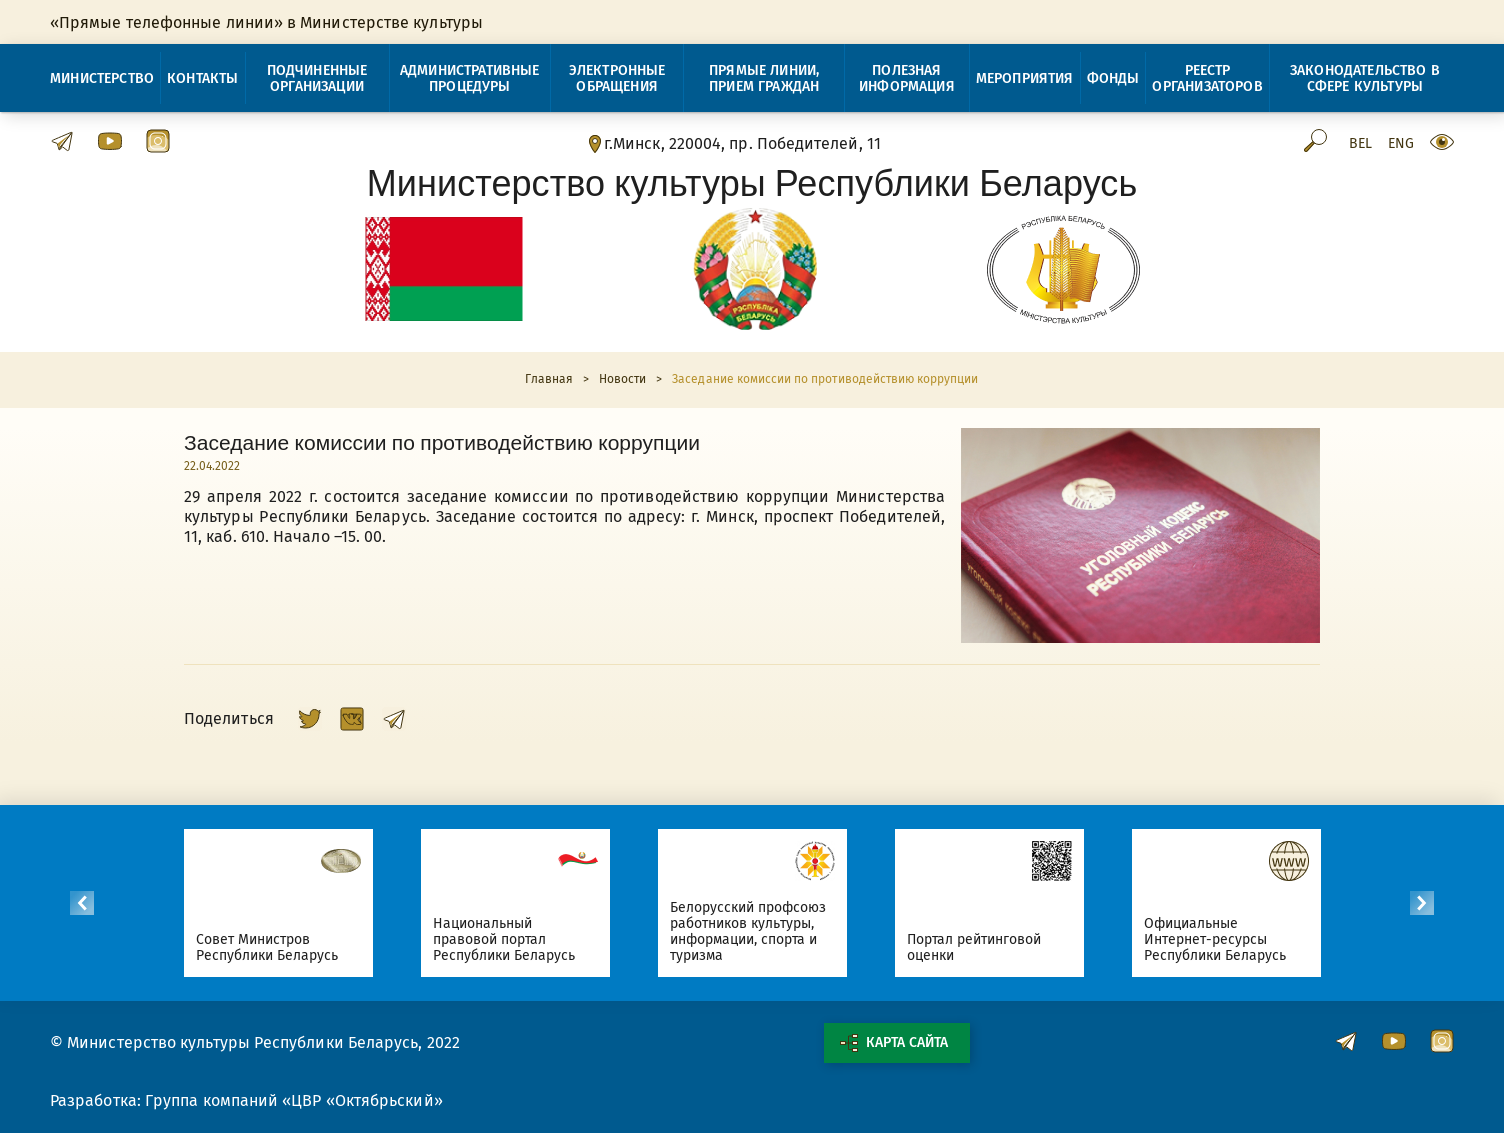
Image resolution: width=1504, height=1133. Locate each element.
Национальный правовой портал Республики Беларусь (508, 939)
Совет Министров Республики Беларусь (271, 947)
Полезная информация (907, 78)
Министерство (102, 78)
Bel (1360, 144)
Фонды (1113, 78)
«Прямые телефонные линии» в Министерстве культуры (266, 22)
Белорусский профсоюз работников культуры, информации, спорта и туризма (752, 931)
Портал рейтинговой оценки (978, 947)
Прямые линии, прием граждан (764, 78)
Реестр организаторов (1207, 78)
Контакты (202, 78)
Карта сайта (894, 1043)
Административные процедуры (470, 78)
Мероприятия (1025, 78)
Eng (1401, 144)
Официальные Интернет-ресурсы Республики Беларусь (1219, 939)
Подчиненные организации (317, 78)
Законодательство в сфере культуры (1365, 78)
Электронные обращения (617, 78)
